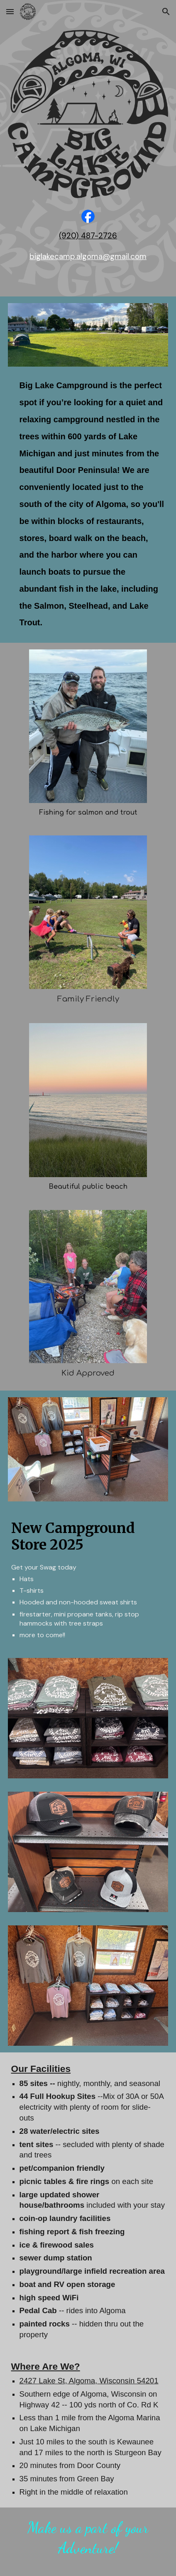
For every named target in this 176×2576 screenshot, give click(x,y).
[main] (88, 235)
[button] (10, 11)
